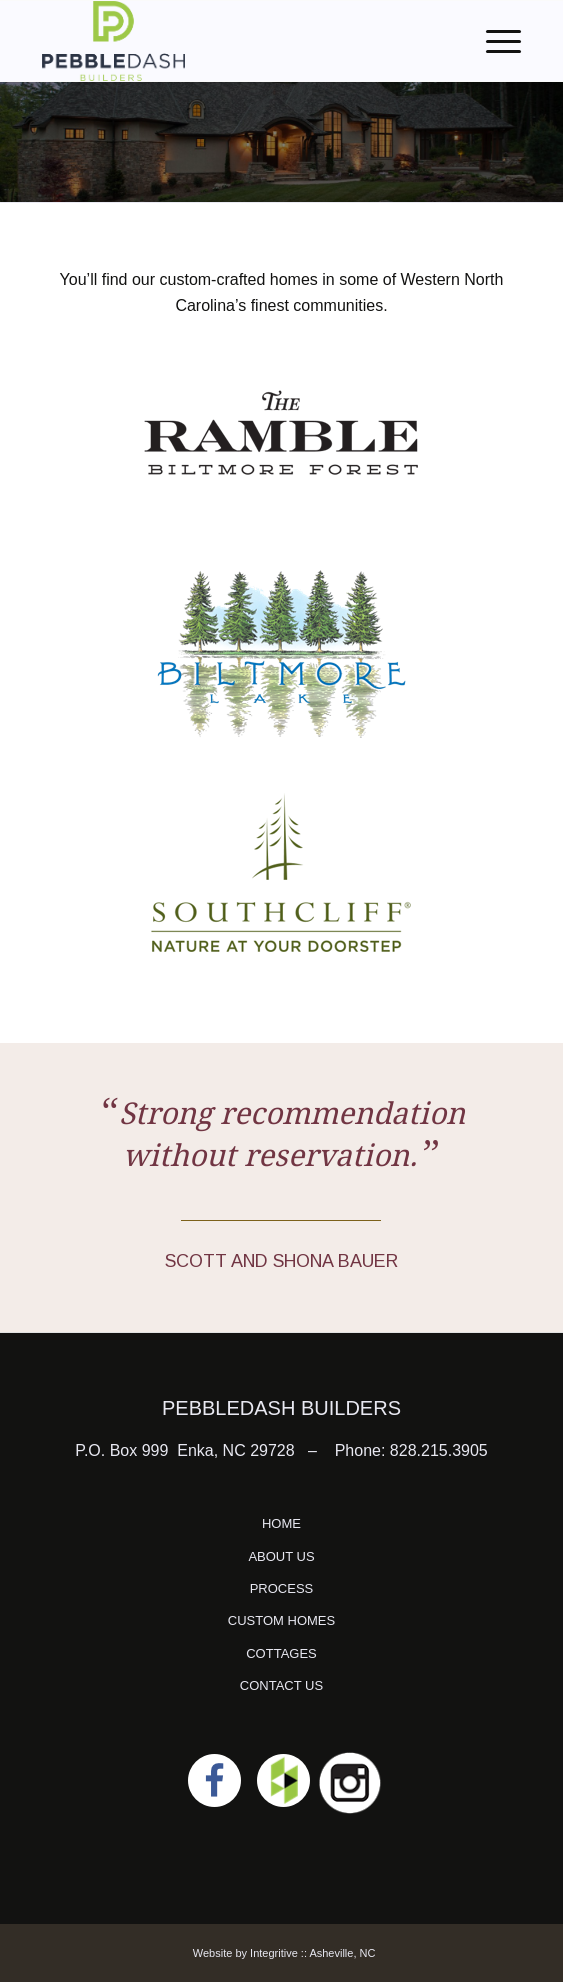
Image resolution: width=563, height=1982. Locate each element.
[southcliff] (281, 873)
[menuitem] (493, 41)
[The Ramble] (281, 433)
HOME (281, 1523)
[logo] (233, 41)
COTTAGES (281, 1653)
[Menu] (493, 41)
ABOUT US (281, 1556)
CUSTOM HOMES (281, 1620)
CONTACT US (281, 1685)
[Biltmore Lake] (281, 653)
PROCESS (282, 1588)
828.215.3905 (439, 1450)
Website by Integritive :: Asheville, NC (284, 1953)
